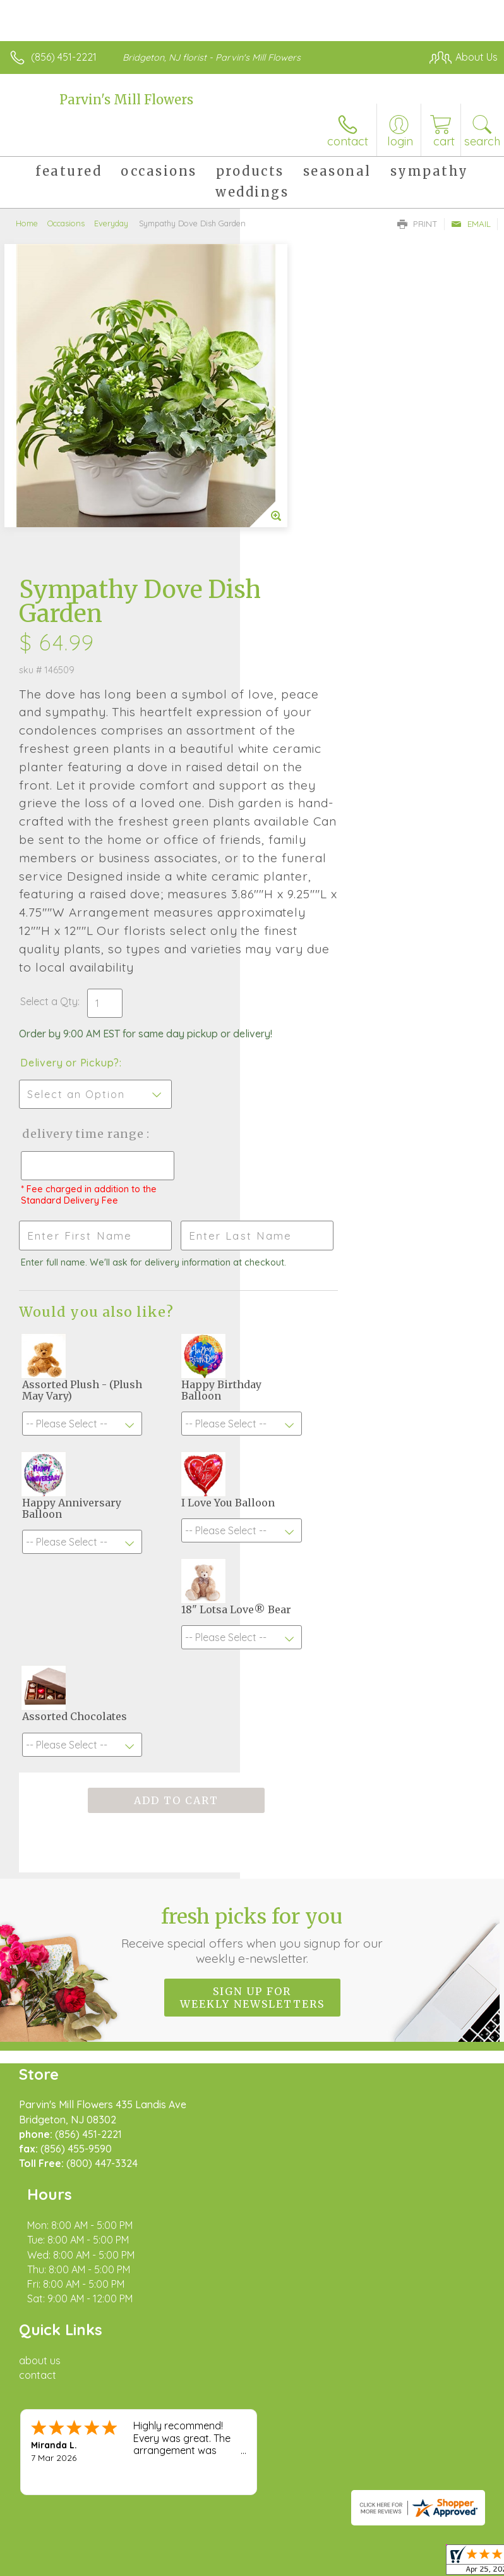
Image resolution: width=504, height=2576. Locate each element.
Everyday (111, 223)
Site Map (290, 2374)
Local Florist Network (212, 2374)
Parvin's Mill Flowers (126, 99)
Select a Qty (289, 776)
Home (27, 223)
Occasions (66, 223)
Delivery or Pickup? (309, 850)
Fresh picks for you (252, 1805)
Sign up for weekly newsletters (252, 1868)
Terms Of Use (47, 2374)
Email (471, 223)
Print (417, 223)
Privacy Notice (122, 2374)
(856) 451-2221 (64, 57)
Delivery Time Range (301, 934)
